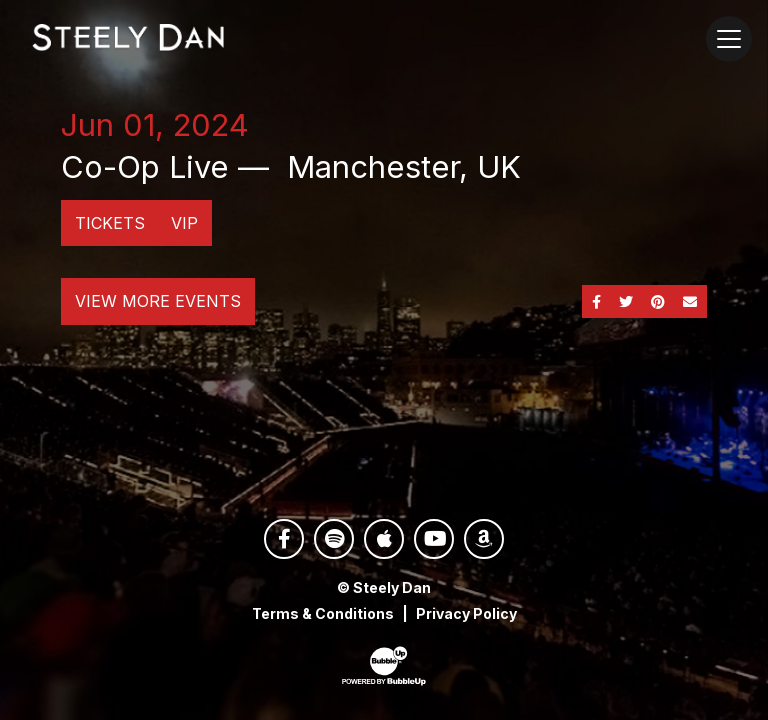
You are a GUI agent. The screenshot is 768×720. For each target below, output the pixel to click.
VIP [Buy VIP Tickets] (184, 223)
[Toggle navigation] (729, 39)
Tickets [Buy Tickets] (110, 223)
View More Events (158, 301)
